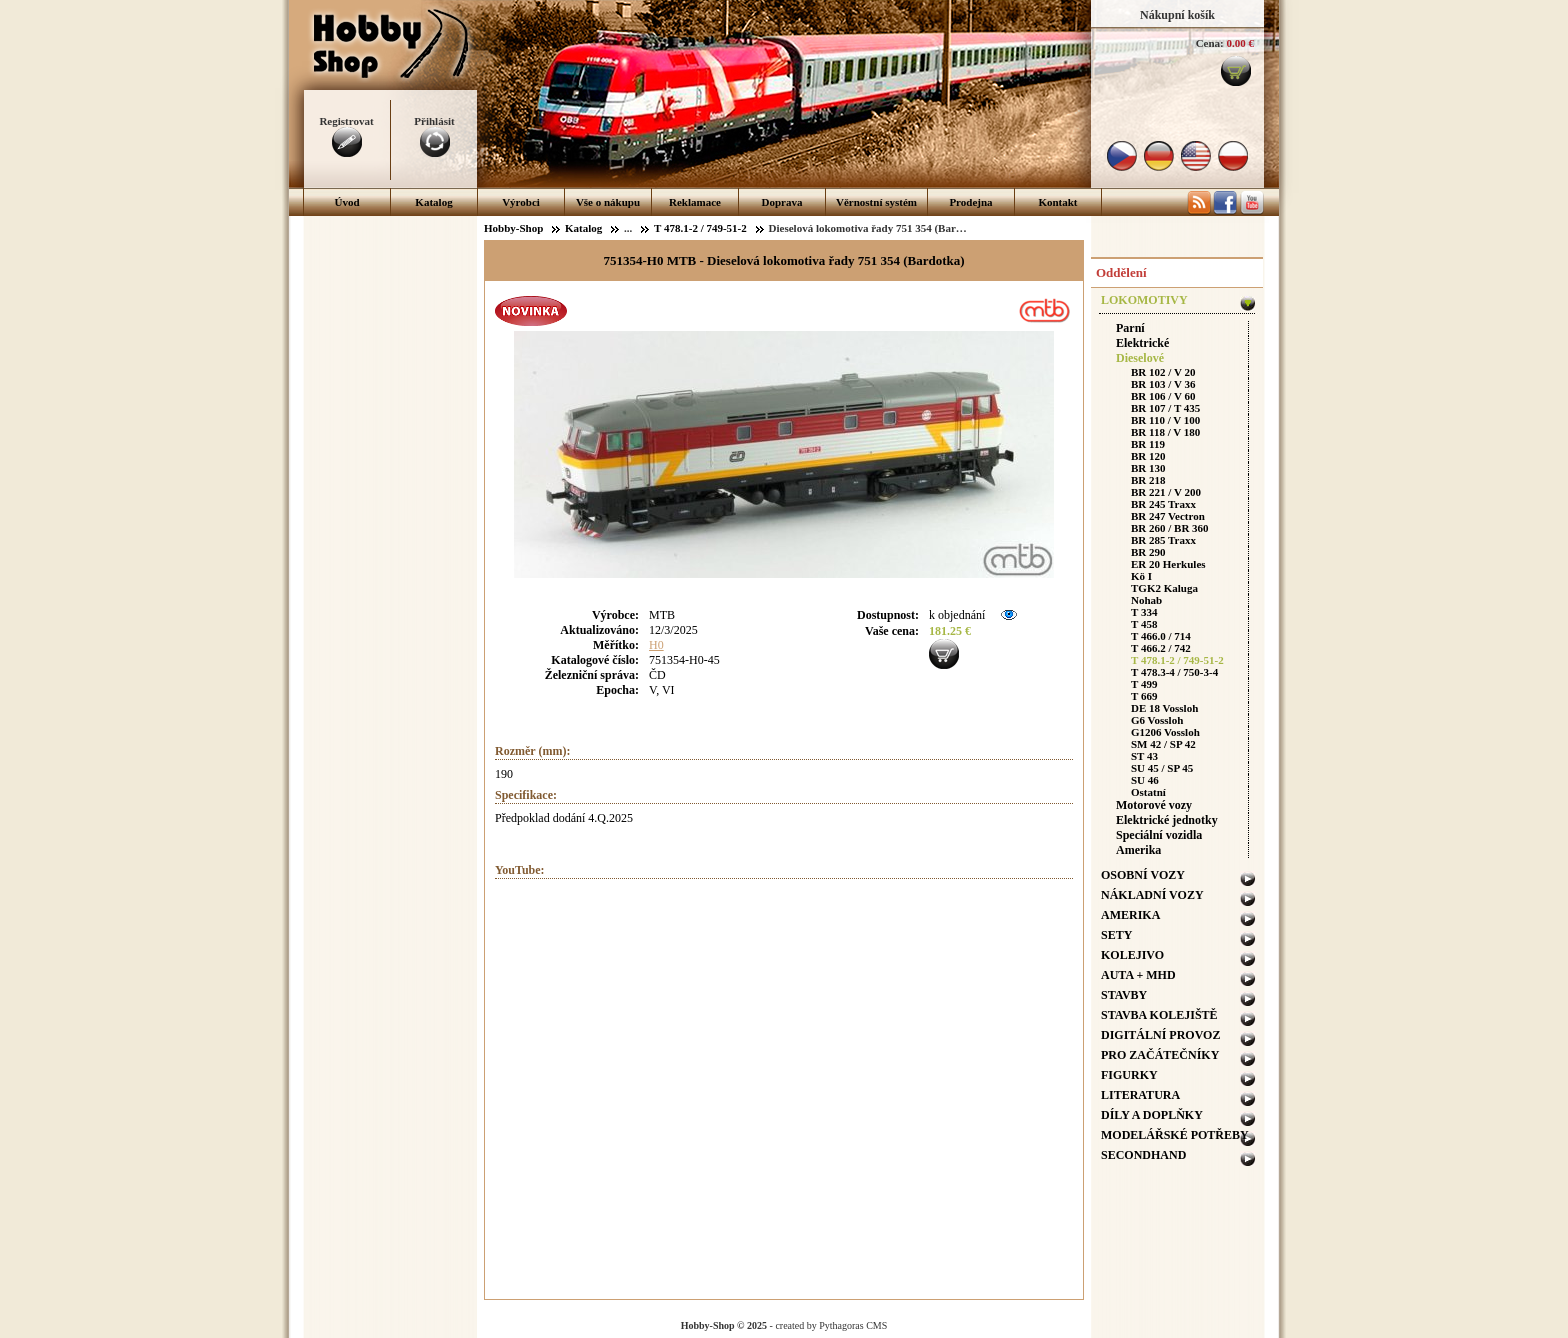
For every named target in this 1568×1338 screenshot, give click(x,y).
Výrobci (521, 202)
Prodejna (970, 202)
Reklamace (695, 202)
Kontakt (1057, 202)
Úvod (346, 202)
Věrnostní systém (876, 202)
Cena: (1210, 43)
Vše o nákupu (608, 202)
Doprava (782, 202)
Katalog (433, 202)
